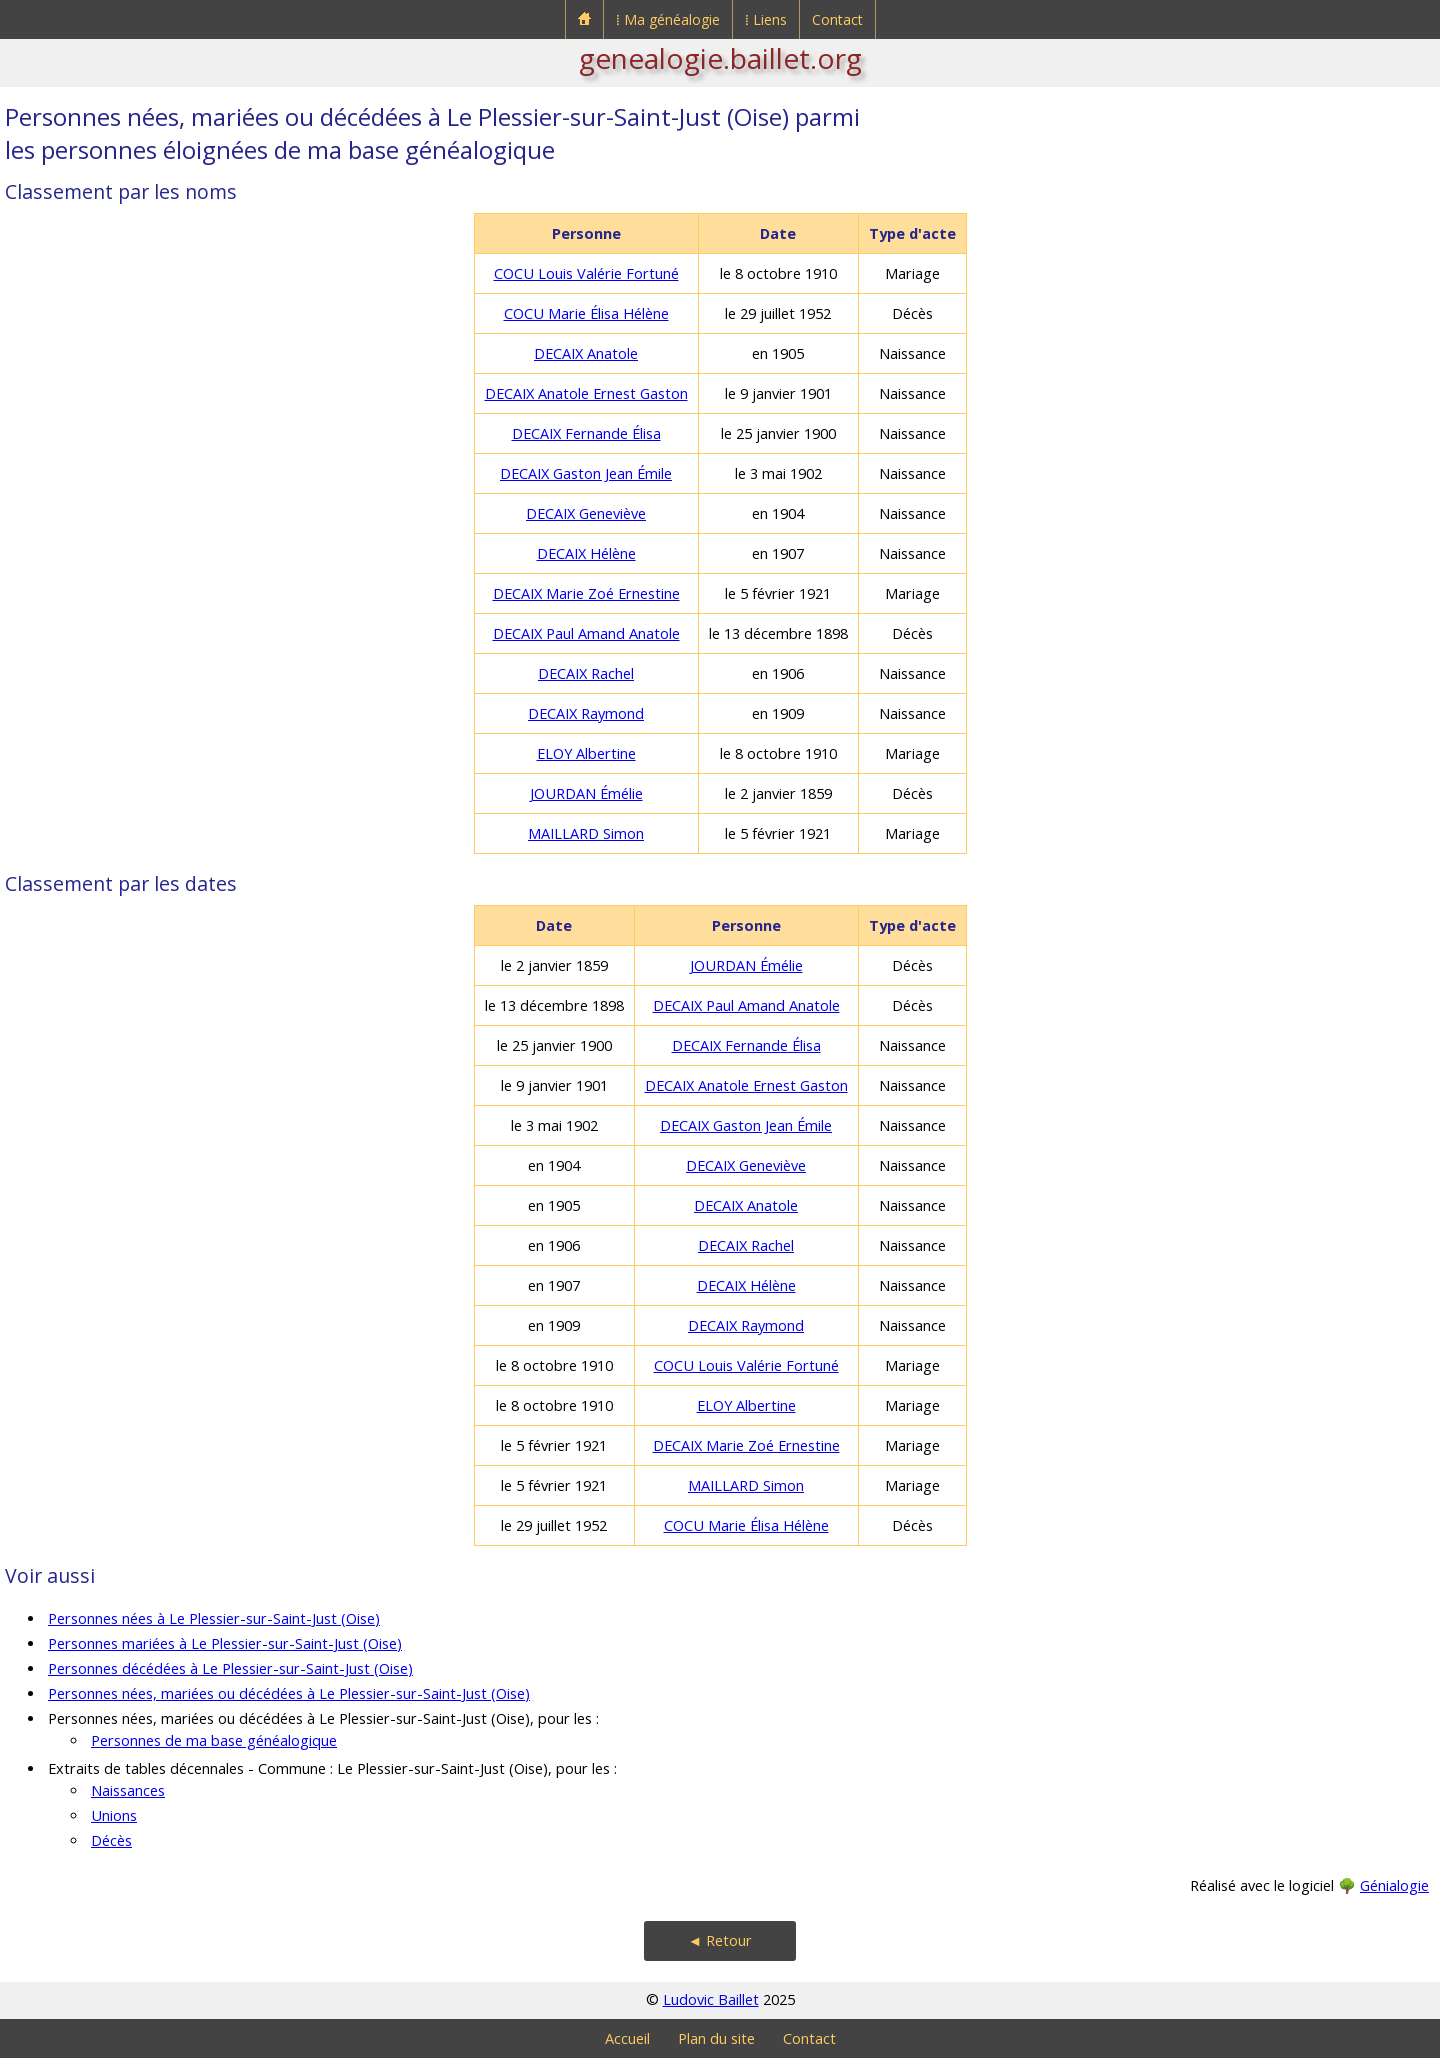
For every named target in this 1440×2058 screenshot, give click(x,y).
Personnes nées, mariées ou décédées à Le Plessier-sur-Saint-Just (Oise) (289, 1693)
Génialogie (1394, 1885)
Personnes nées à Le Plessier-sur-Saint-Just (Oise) (214, 1618)
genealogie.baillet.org (720, 58)
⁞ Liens (766, 19)
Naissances (128, 1790)
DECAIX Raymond (586, 713)
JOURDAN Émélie (586, 793)
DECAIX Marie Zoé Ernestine (586, 593)
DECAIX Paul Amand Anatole (586, 633)
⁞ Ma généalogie (668, 19)
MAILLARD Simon (586, 833)
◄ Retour (720, 1940)
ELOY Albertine (586, 753)
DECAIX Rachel (586, 673)
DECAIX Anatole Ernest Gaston (586, 393)
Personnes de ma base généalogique (214, 1740)
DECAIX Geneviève (586, 513)
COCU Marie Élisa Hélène (586, 313)
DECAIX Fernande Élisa (586, 433)
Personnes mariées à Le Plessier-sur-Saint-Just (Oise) (225, 1643)
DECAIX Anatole (586, 353)
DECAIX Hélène (586, 553)
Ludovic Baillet (711, 1999)
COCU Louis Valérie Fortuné (586, 273)
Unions (114, 1815)
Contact (837, 19)
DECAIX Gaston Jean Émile (586, 473)
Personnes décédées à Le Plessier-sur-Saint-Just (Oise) (230, 1668)
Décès (111, 1840)
